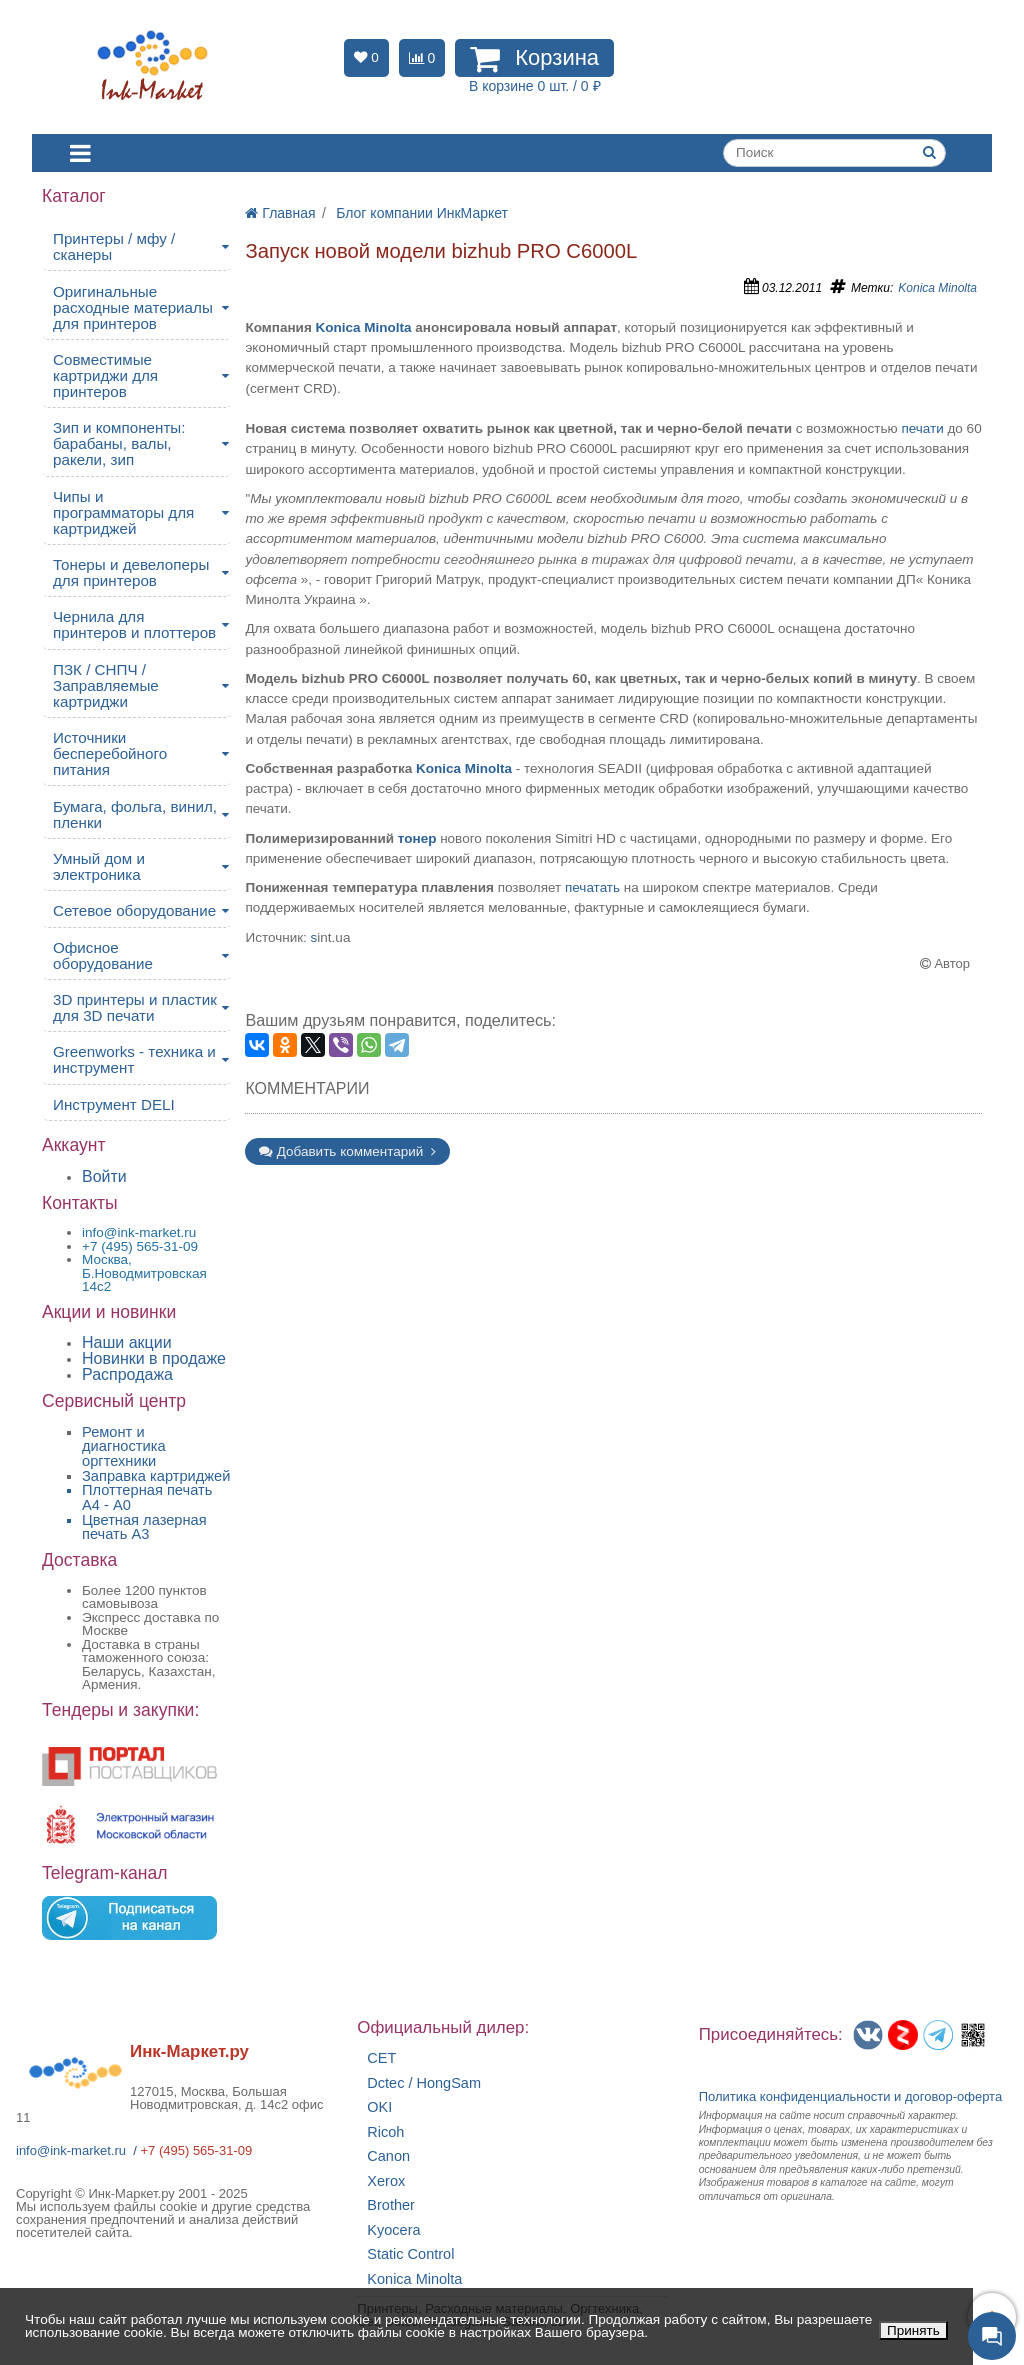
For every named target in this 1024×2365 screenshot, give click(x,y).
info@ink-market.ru (71, 2150)
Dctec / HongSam (424, 2083)
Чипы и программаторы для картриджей (123, 512)
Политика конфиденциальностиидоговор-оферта (851, 2096)
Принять (913, 2330)
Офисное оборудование (103, 955)
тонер (417, 838)
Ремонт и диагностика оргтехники (124, 1446)
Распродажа (127, 1374)
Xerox (386, 2181)
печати (922, 428)
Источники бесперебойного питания (110, 753)
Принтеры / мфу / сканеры (114, 246)
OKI (379, 2107)
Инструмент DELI (114, 1104)
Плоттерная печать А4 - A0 (147, 1497)
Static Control (410, 2254)
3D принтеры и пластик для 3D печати (135, 1007)
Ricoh (385, 2132)
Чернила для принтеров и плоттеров (134, 624)
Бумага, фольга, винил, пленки (135, 814)
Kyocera (393, 2230)
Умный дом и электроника (99, 866)
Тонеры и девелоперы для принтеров (131, 572)
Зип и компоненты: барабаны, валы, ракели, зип (119, 443)
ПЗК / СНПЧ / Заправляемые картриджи (106, 685)
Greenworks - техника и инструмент (134, 1059)
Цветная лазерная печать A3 (144, 1527)
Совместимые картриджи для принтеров (105, 375)
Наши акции (127, 1342)
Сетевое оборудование (134, 910)
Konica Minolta (937, 288)
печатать (592, 887)
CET (381, 2058)
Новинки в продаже (154, 1358)
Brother (391, 2205)
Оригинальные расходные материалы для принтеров (133, 307)
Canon (388, 2156)
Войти (104, 1176)
